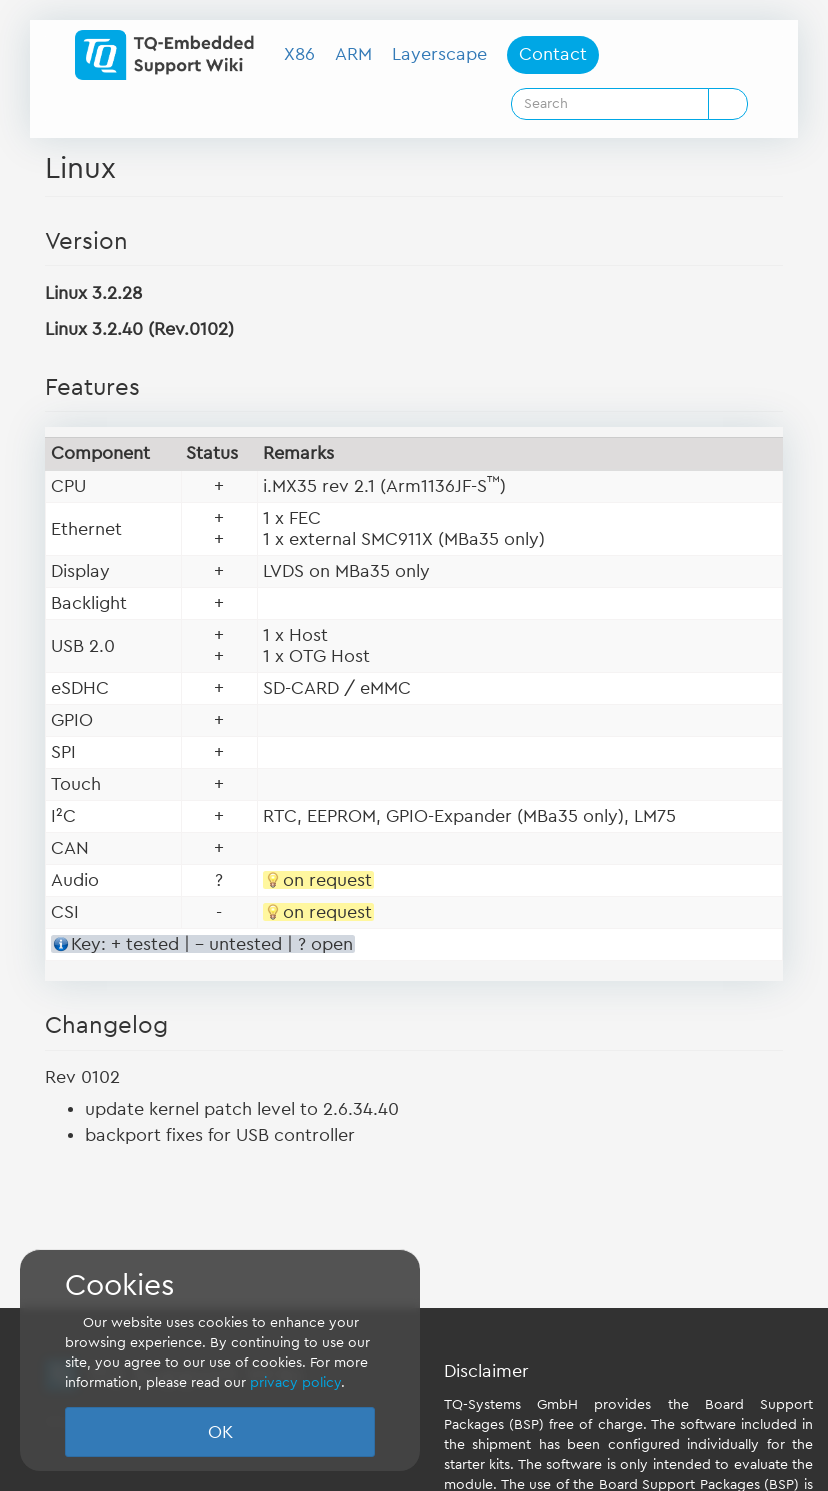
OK (220, 1432)
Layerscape (439, 54)
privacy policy (295, 1383)
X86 (299, 54)
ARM (353, 54)
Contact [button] (553, 54)
